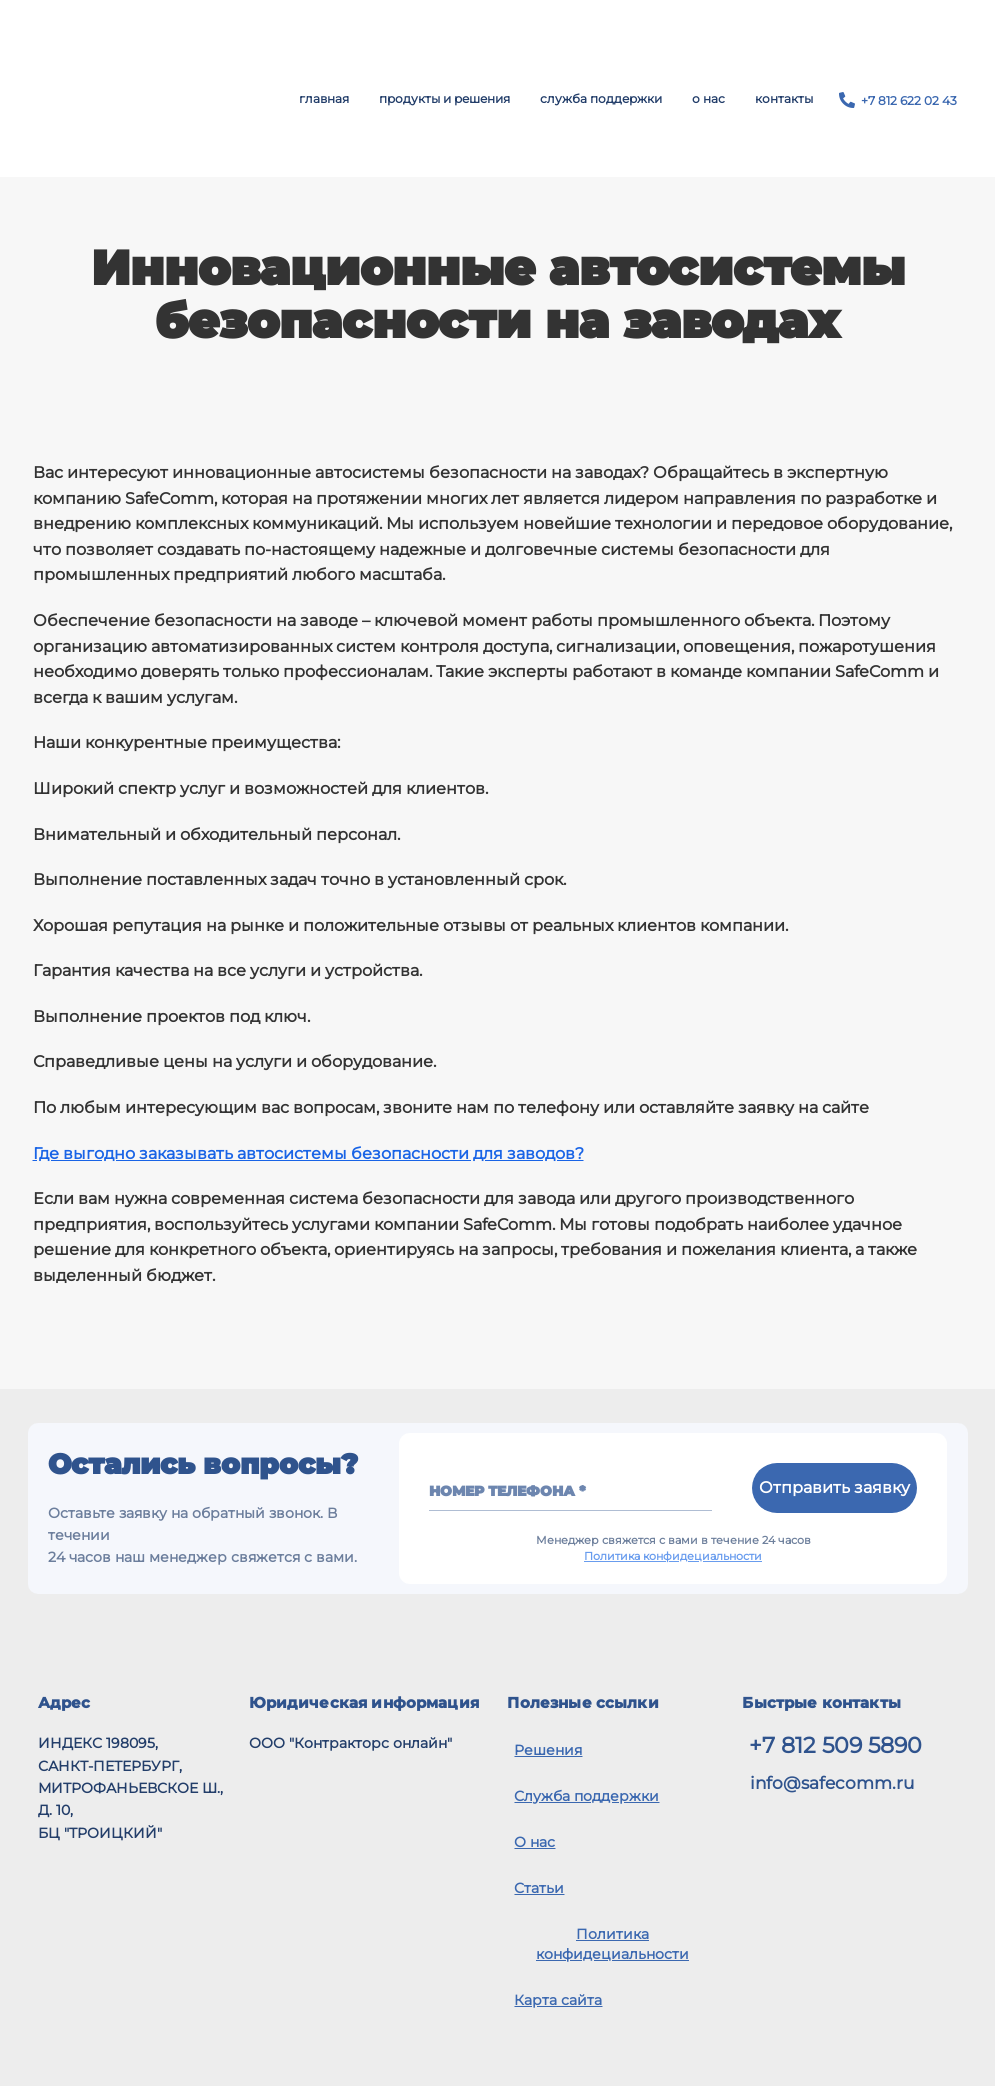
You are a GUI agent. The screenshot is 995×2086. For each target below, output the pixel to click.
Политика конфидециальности (673, 1556)
